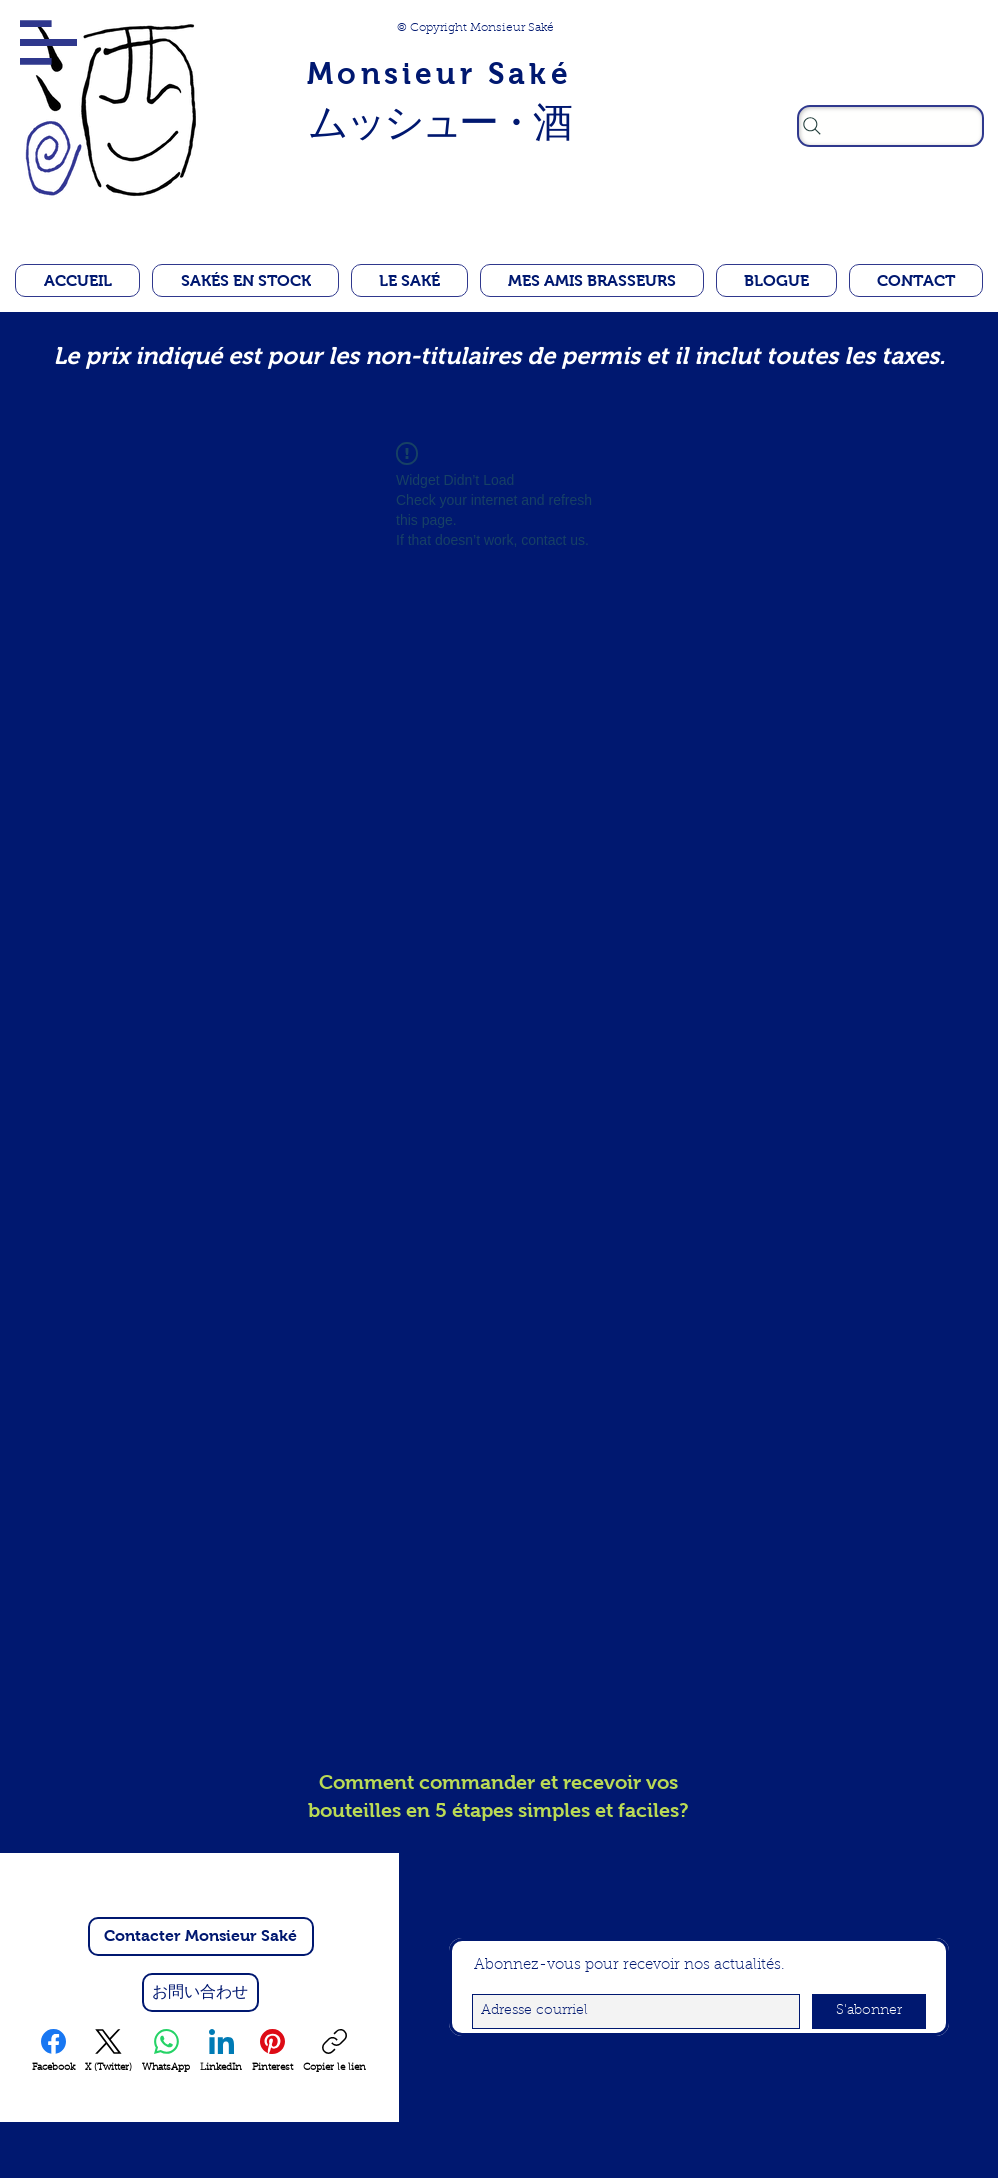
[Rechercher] (890, 126)
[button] (48, 42)
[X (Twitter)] (108, 2051)
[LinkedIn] (221, 2051)
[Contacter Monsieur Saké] (201, 1936)
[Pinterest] (272, 2051)
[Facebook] (53, 2051)
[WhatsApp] (166, 2051)
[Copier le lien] (334, 2051)
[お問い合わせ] (200, 1992)
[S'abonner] (869, 2011)
